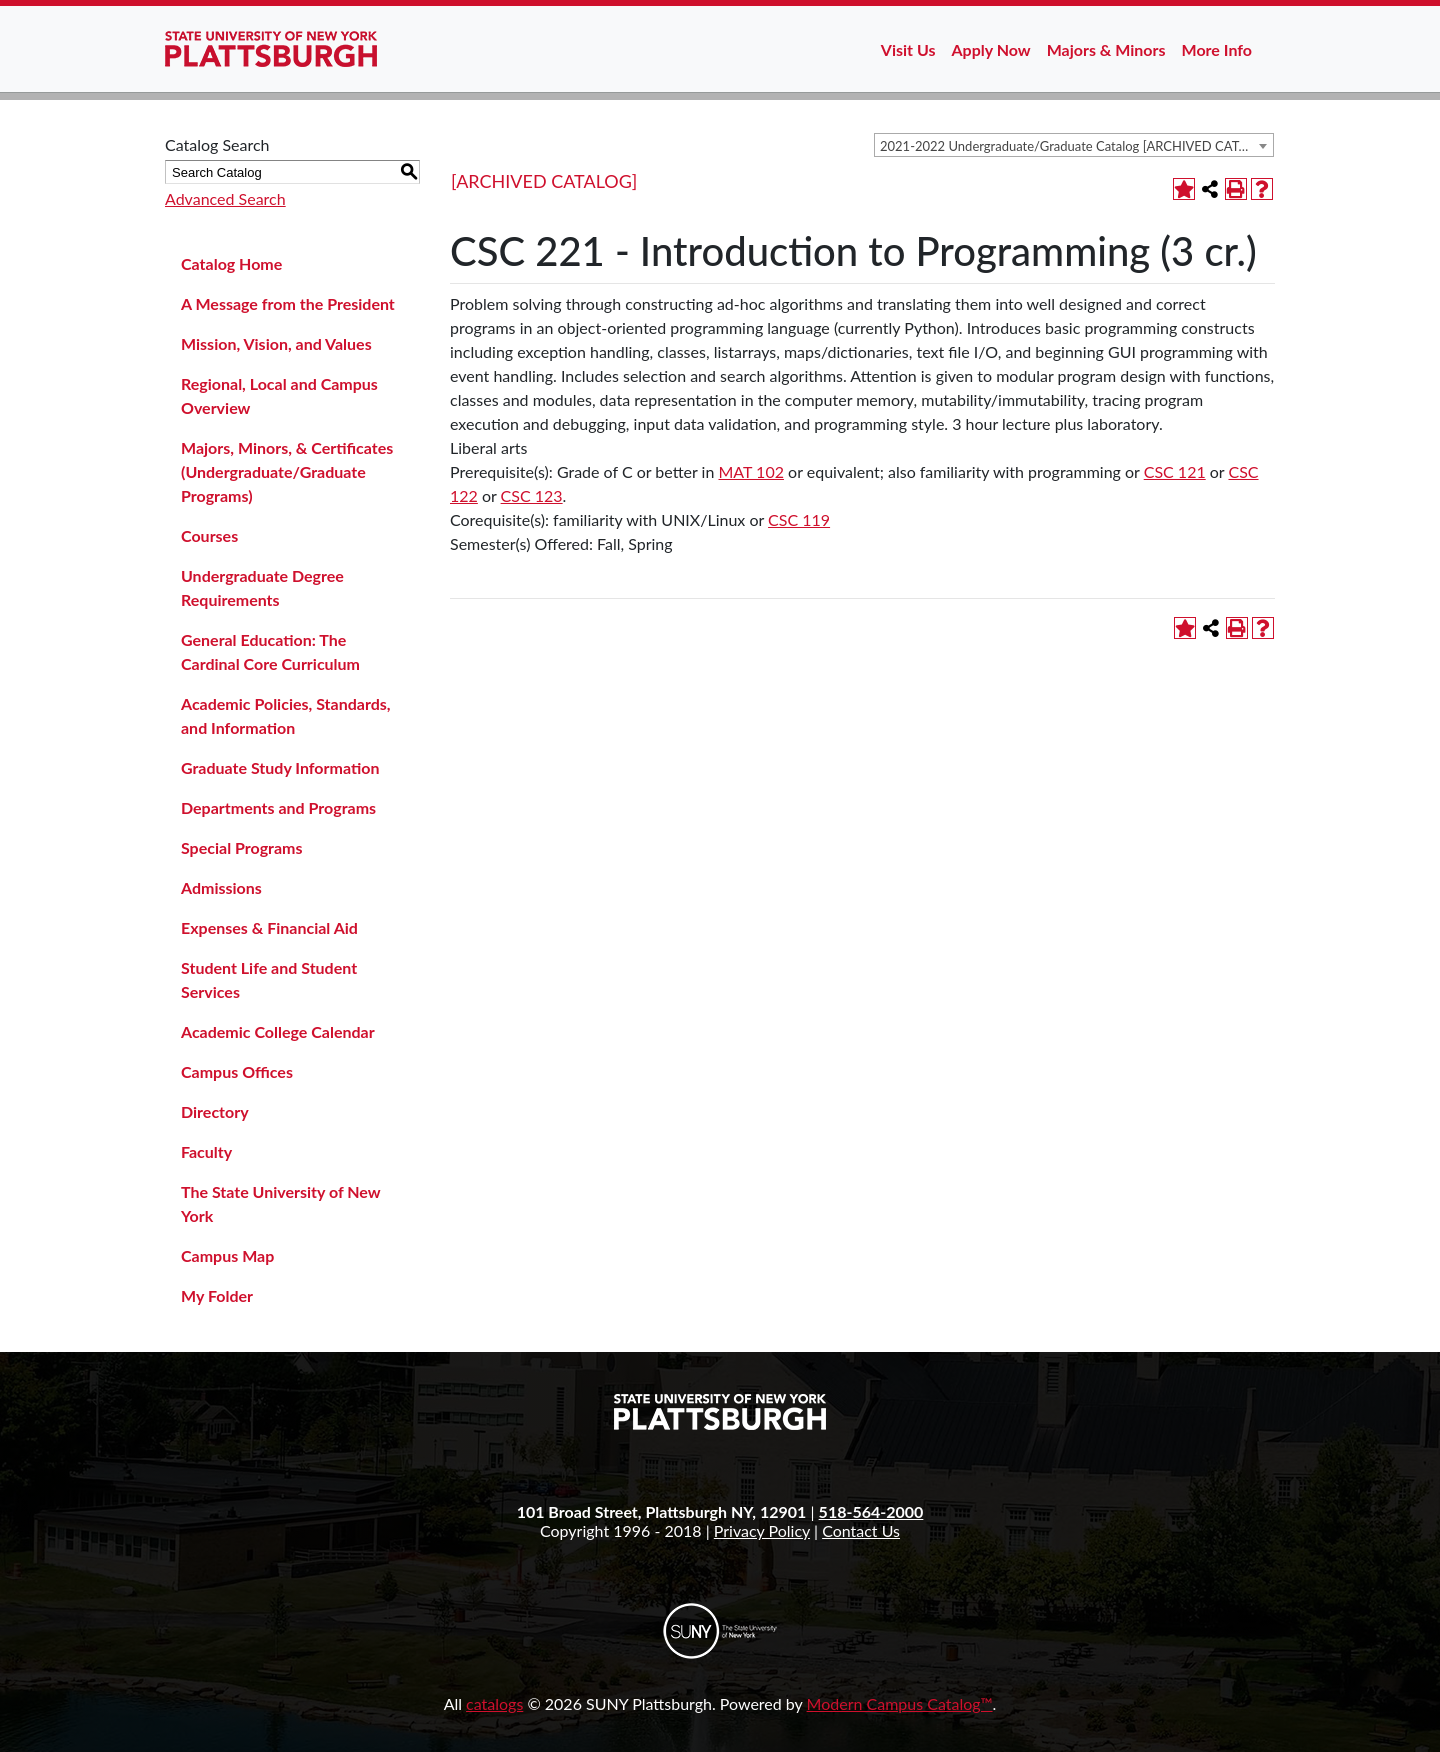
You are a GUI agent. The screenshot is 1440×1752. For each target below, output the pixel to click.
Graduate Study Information (280, 767)
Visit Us (908, 49)
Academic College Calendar (278, 1031)
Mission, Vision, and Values (276, 343)
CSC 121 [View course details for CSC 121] (1175, 471)
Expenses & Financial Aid (269, 927)
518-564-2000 (871, 1511)
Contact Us (861, 1530)
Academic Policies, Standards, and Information (286, 715)
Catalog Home (231, 263)
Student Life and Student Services (269, 979)
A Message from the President (288, 303)
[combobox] (1074, 145)
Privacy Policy (762, 1530)
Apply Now (991, 49)
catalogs (494, 1703)
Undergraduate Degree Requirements (262, 587)
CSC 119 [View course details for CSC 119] (799, 519)
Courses (209, 535)
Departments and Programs (278, 807)
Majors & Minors (1106, 49)
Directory (215, 1111)
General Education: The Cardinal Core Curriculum (270, 651)
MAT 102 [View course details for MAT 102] (751, 471)
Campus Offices (237, 1071)
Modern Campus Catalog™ (900, 1703)
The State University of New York (280, 1203)
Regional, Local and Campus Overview (279, 395)
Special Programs (242, 847)
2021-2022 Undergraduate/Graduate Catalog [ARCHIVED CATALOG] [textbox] (1076, 146)
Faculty (206, 1151)
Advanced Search (225, 198)
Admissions (221, 887)
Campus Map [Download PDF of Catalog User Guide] (227, 1255)
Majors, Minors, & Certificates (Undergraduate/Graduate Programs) (287, 471)
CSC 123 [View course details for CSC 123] (532, 495)
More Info (1217, 49)
